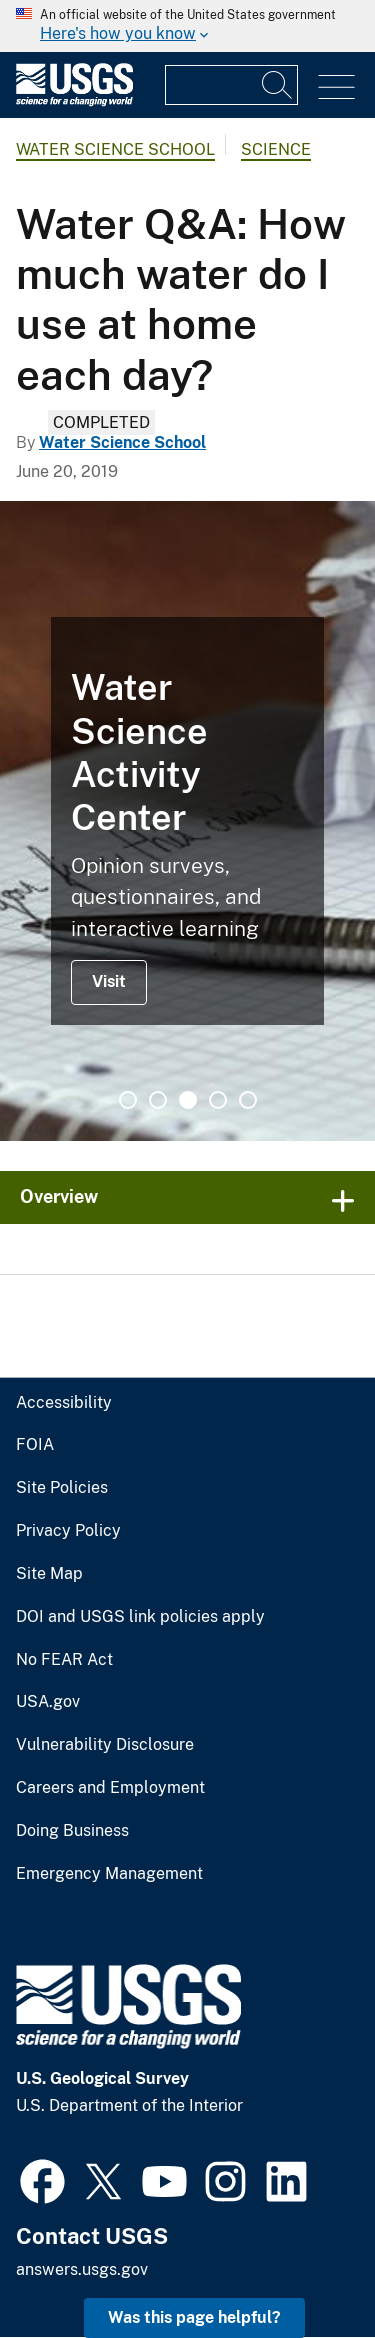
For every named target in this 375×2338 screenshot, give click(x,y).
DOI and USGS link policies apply (140, 1617)
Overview (59, 1196)
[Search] (278, 85)
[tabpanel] (187, 821)
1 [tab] (128, 1100)
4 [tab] (218, 1100)
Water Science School (115, 149)
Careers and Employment (110, 1788)
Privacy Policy (68, 1531)
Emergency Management (109, 1874)
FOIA (35, 1445)
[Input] (231, 85)
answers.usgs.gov (82, 2269)
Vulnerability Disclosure (105, 1745)
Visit (109, 981)
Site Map (49, 1574)
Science (276, 149)
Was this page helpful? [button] (194, 2317)
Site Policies (62, 1488)
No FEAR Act (64, 1660)
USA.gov (48, 1702)
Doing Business (72, 1831)
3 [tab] (188, 1100)
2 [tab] (158, 1100)
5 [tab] (248, 1100)
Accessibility (64, 1403)
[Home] (74, 101)
